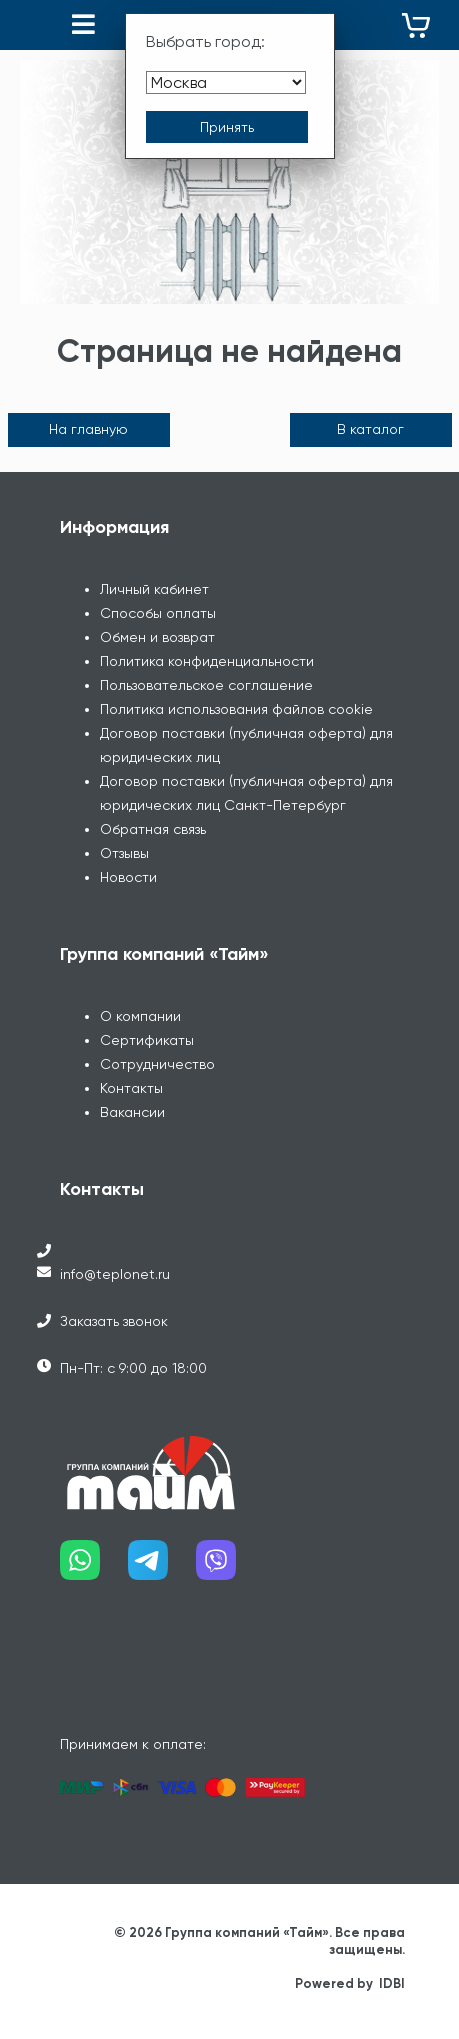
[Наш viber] (230, 1567)
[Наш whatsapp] (94, 1567)
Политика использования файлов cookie (236, 709)
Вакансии (132, 1112)
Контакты (131, 1088)
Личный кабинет (154, 589)
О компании (140, 1016)
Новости (128, 877)
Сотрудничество (157, 1064)
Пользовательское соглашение (206, 685)
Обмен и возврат (157, 637)
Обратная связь (153, 829)
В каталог (370, 429)
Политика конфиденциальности (207, 661)
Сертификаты (147, 1040)
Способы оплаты (158, 613)
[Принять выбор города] (227, 127)
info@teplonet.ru (115, 1274)
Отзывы (124, 853)
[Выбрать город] (226, 82)
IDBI (392, 1983)
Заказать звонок (114, 1321)
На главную (88, 429)
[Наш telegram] (162, 1567)
